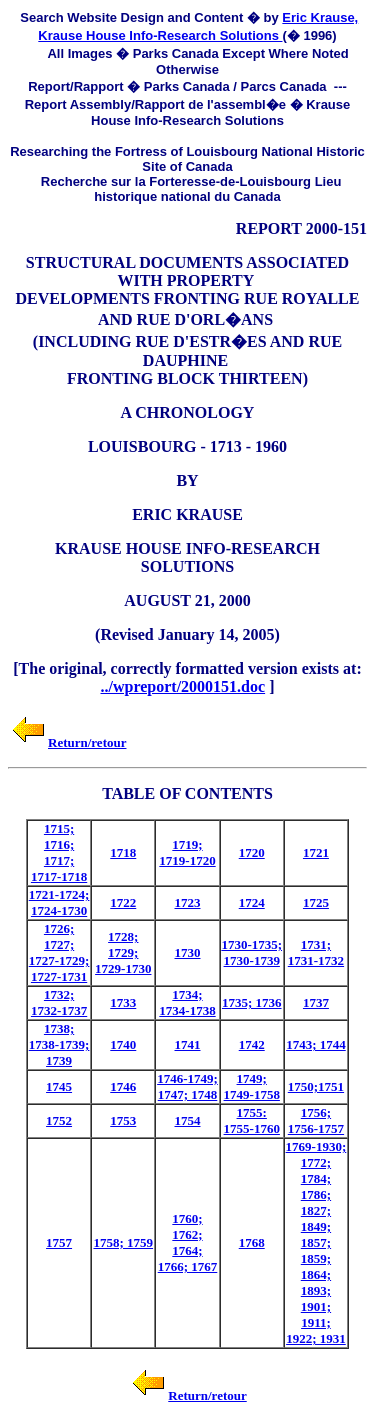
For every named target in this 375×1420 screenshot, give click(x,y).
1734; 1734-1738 (187, 1002)
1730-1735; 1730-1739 (251, 952)
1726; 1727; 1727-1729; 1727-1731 (59, 952)
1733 (123, 1002)
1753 (123, 1120)
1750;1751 (316, 1086)
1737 (316, 1002)
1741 (188, 1044)
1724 (252, 902)
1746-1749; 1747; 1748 (187, 1086)
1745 (59, 1086)
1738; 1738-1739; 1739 (59, 1044)
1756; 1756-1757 (316, 1120)
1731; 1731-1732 (316, 952)
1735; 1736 (252, 1002)
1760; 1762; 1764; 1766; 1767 (188, 1242)
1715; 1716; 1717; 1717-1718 (59, 852)
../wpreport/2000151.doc (183, 686)
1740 (123, 1044)
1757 (59, 1242)
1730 (188, 952)
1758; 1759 (123, 1242)
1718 (123, 852)
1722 (123, 902)
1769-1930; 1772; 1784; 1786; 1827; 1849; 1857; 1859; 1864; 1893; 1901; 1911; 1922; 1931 (316, 1242)
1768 (252, 1242)
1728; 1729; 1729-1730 (123, 952)
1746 (123, 1086)
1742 (252, 1044)
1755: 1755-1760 (252, 1120)
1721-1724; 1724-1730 (59, 902)
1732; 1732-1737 (59, 1002)
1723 (188, 902)
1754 (188, 1120)
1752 (59, 1120)
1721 (316, 852)
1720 (252, 852)
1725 (316, 902)
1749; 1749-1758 (252, 1086)
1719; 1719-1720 (187, 852)
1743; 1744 (316, 1044)
